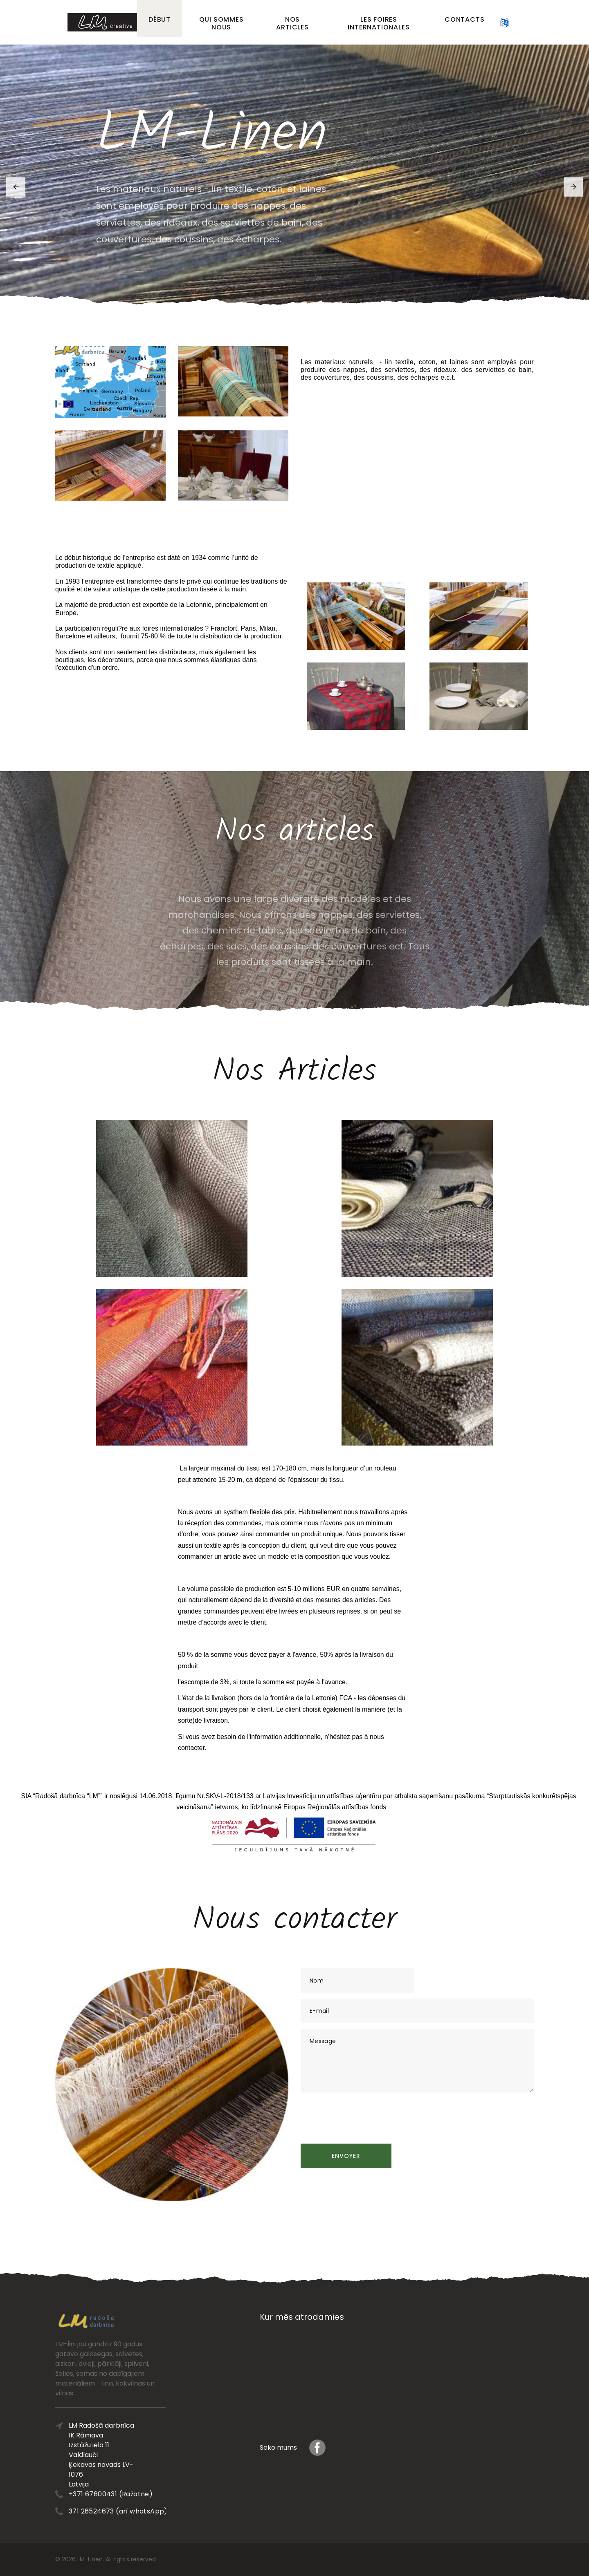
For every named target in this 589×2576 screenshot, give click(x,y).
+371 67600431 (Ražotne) (126, 2494)
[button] (15, 187)
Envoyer (346, 2156)
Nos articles (292, 23)
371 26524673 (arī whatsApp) (133, 2511)
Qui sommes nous (221, 23)
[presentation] (363, 2114)
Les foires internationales (378, 23)
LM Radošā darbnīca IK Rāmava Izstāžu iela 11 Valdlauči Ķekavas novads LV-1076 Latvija (116, 2455)
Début (159, 19)
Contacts (464, 19)
